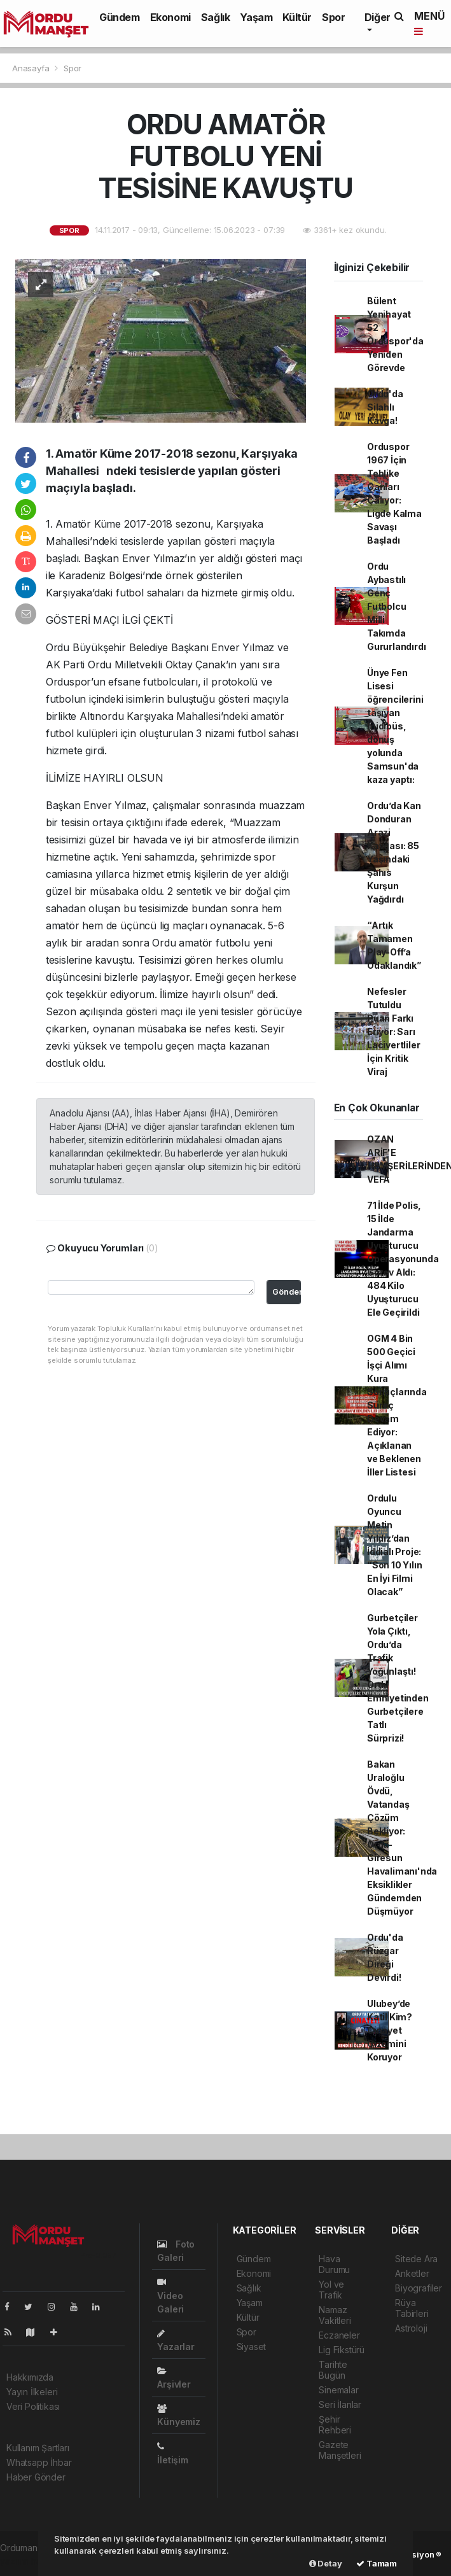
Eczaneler (339, 2335)
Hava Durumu (334, 2264)
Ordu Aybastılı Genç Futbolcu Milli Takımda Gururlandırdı (396, 606)
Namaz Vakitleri (334, 2315)
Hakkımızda (29, 2377)
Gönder (286, 1292)
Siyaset (252, 2346)
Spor (333, 17)
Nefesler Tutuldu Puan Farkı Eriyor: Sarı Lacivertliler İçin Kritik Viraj (393, 1031)
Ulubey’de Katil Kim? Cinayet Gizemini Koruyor (389, 2030)
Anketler (412, 2273)
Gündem (119, 17)
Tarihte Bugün (333, 2370)
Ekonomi (170, 17)
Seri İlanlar (340, 2404)
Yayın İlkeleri (31, 2391)
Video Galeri (170, 2295)
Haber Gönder (36, 2477)
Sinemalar (338, 2389)
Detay (325, 2563)
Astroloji (411, 2328)
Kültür (297, 17)
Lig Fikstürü (341, 2349)
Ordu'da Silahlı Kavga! (385, 407)
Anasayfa (32, 68)
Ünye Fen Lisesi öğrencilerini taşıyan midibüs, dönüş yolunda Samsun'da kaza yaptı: (395, 726)
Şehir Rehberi (335, 2424)
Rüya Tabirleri (411, 2308)
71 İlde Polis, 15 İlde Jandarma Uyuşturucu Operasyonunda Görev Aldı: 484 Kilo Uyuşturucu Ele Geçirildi (403, 1259)
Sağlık (215, 17)
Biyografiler (418, 2288)
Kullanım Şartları (37, 2447)
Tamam (376, 2563)
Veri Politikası (33, 2406)
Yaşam (256, 17)
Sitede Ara (416, 2258)
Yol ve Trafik (331, 2289)
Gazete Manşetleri (340, 2450)
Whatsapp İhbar (38, 2462)
